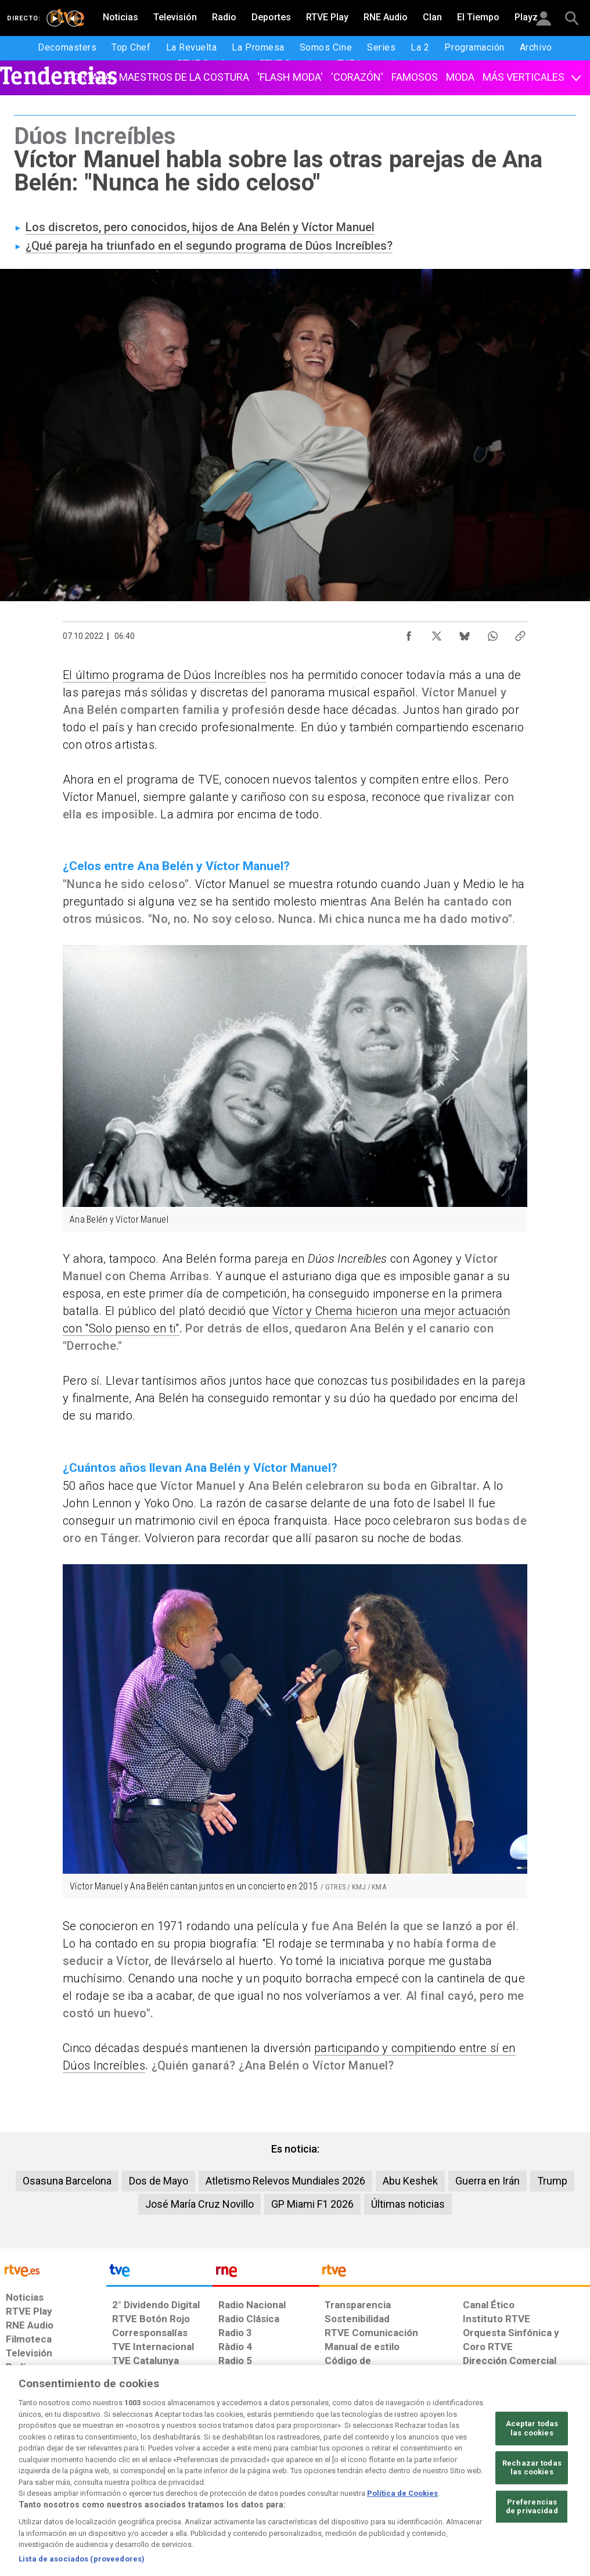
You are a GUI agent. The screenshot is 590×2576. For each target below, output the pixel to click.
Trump (552, 2181)
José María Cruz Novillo (199, 2204)
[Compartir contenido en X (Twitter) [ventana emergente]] (437, 633)
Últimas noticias (408, 2204)
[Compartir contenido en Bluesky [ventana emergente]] (465, 633)
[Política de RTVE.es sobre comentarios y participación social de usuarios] (538, 2486)
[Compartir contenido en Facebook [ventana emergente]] (409, 633)
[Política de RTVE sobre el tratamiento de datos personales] (98, 2486)
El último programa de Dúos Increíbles (164, 675)
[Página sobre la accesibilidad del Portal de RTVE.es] (356, 2486)
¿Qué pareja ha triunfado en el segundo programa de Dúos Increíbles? (209, 246)
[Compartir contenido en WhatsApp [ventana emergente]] (492, 633)
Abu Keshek (410, 2181)
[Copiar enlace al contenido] (520, 633)
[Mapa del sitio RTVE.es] (413, 2486)
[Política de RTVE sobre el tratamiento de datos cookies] (189, 2486)
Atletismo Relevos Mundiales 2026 (285, 2181)
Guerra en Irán (487, 2181)
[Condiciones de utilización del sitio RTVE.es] (24, 2486)
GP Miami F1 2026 (312, 2204)
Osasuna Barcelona (67, 2181)
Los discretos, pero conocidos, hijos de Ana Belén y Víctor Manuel (200, 227)
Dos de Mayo (158, 2181)
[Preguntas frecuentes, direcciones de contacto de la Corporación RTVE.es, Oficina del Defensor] (461, 2486)
